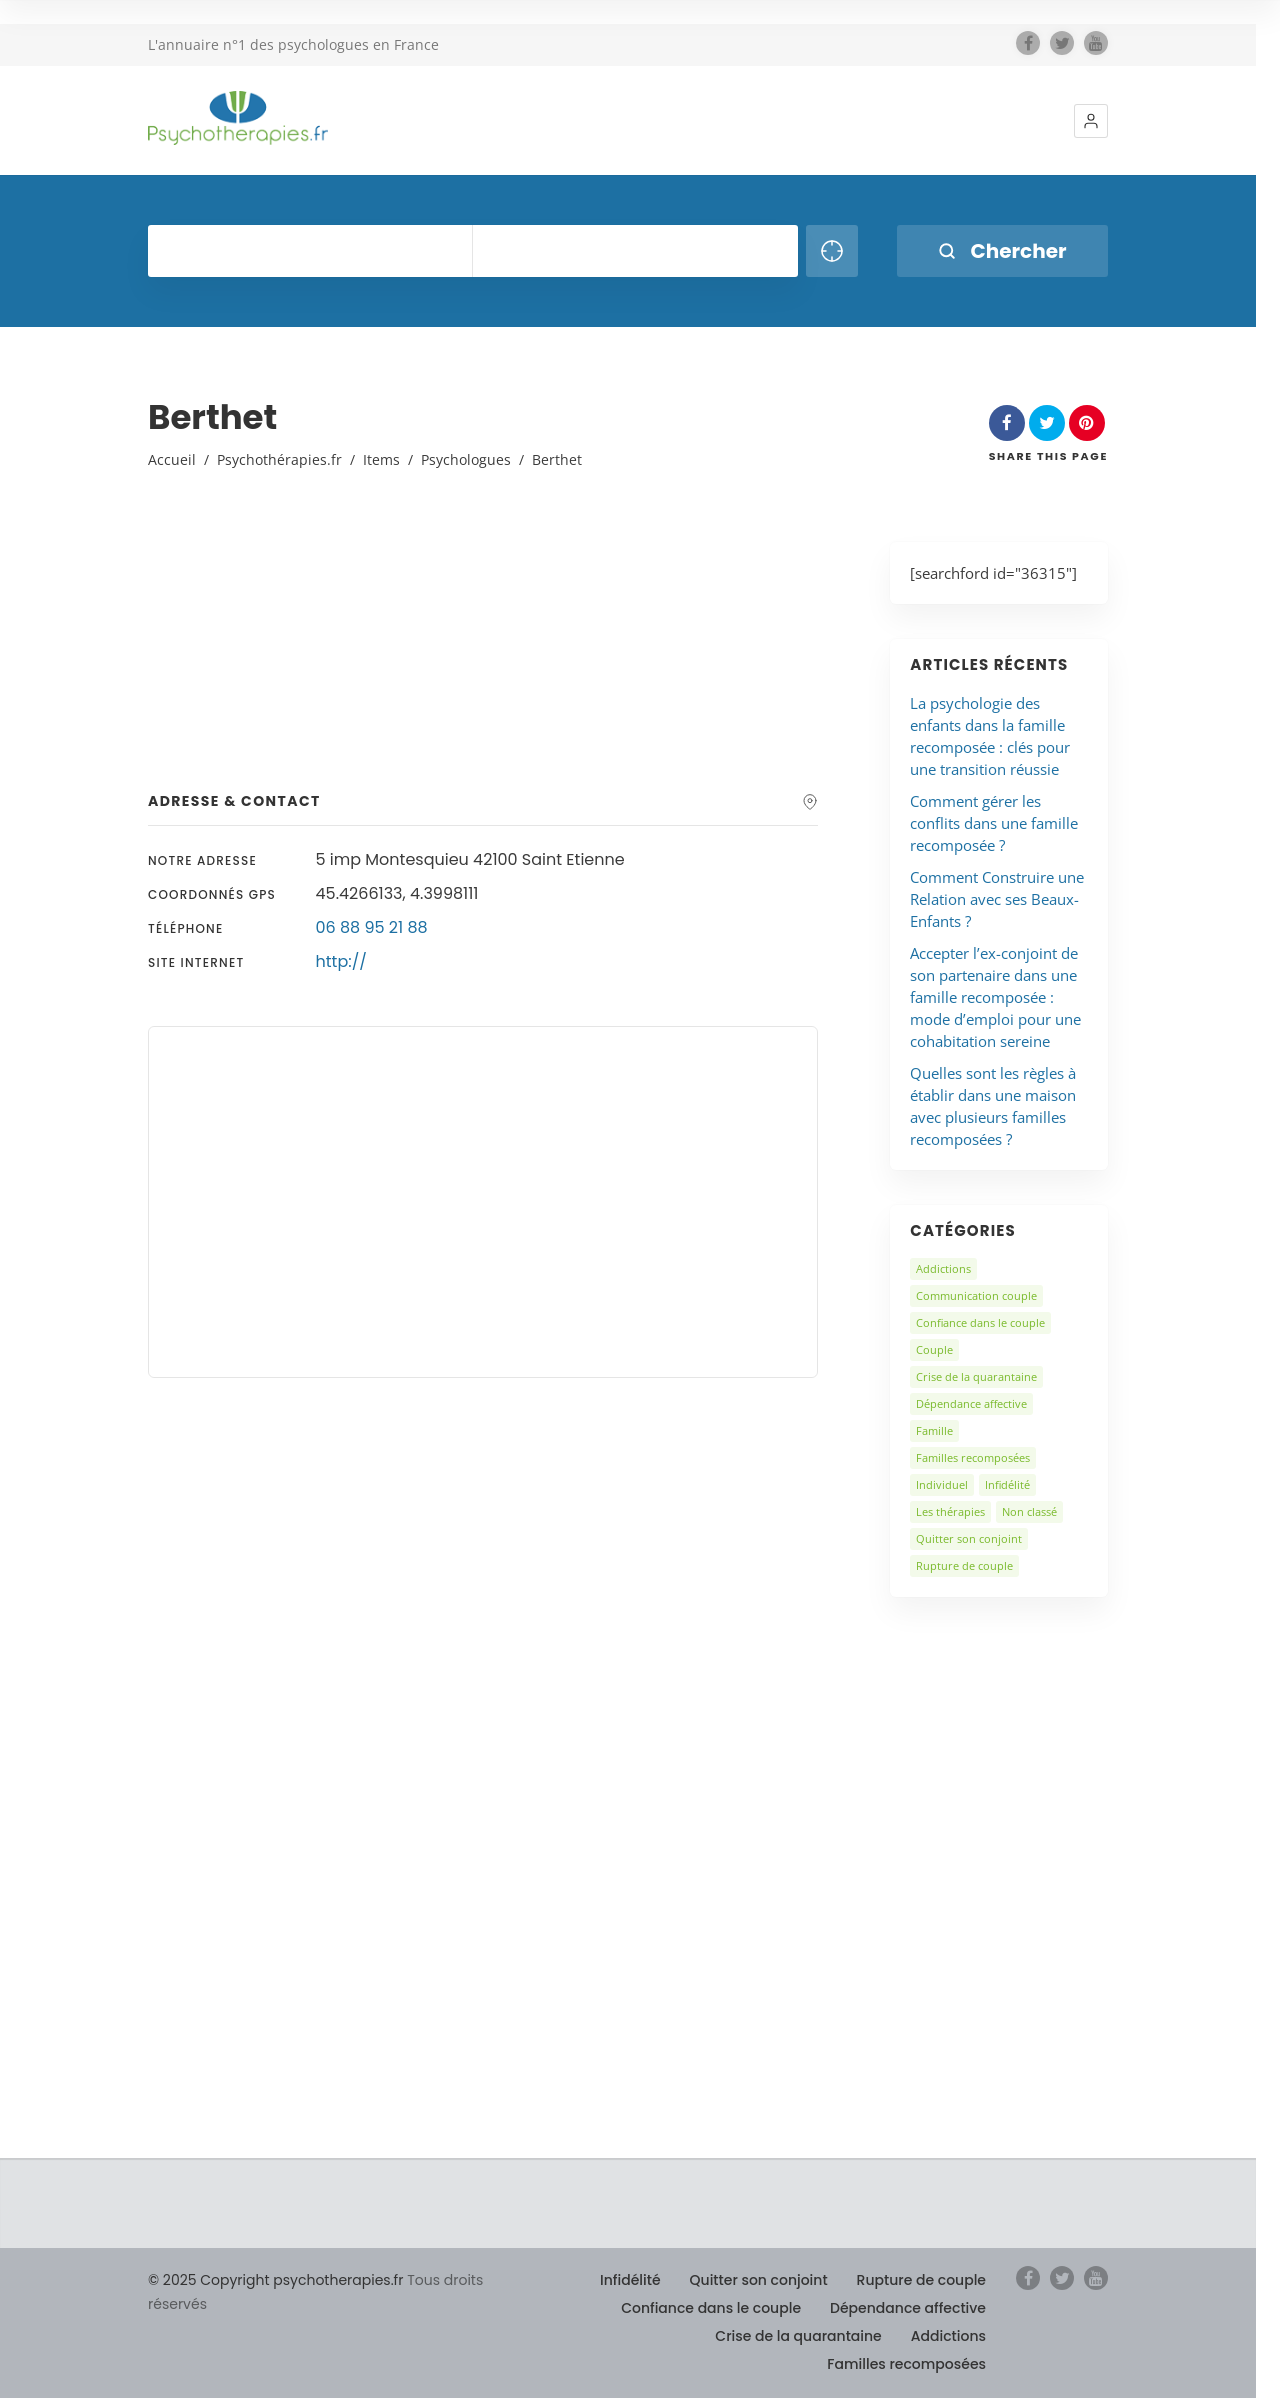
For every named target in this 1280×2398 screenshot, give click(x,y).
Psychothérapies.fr (279, 459)
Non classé (1029, 1511)
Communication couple (976, 1295)
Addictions (943, 1268)
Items (381, 459)
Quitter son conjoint (969, 1538)
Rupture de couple (964, 1565)
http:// (341, 961)
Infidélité (1007, 1484)
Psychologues (466, 459)
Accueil (172, 459)
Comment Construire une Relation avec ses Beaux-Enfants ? (997, 899)
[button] (1091, 121)
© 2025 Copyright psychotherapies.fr (275, 2280)
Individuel (942, 1484)
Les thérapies (950, 1511)
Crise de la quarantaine (976, 1376)
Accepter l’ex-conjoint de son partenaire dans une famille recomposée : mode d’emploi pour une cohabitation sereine (995, 997)
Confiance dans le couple (980, 1322)
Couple (934, 1349)
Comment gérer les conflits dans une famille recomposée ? (994, 823)
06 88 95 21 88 (372, 927)
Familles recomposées (973, 1457)
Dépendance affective (971, 1403)
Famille (934, 1430)
